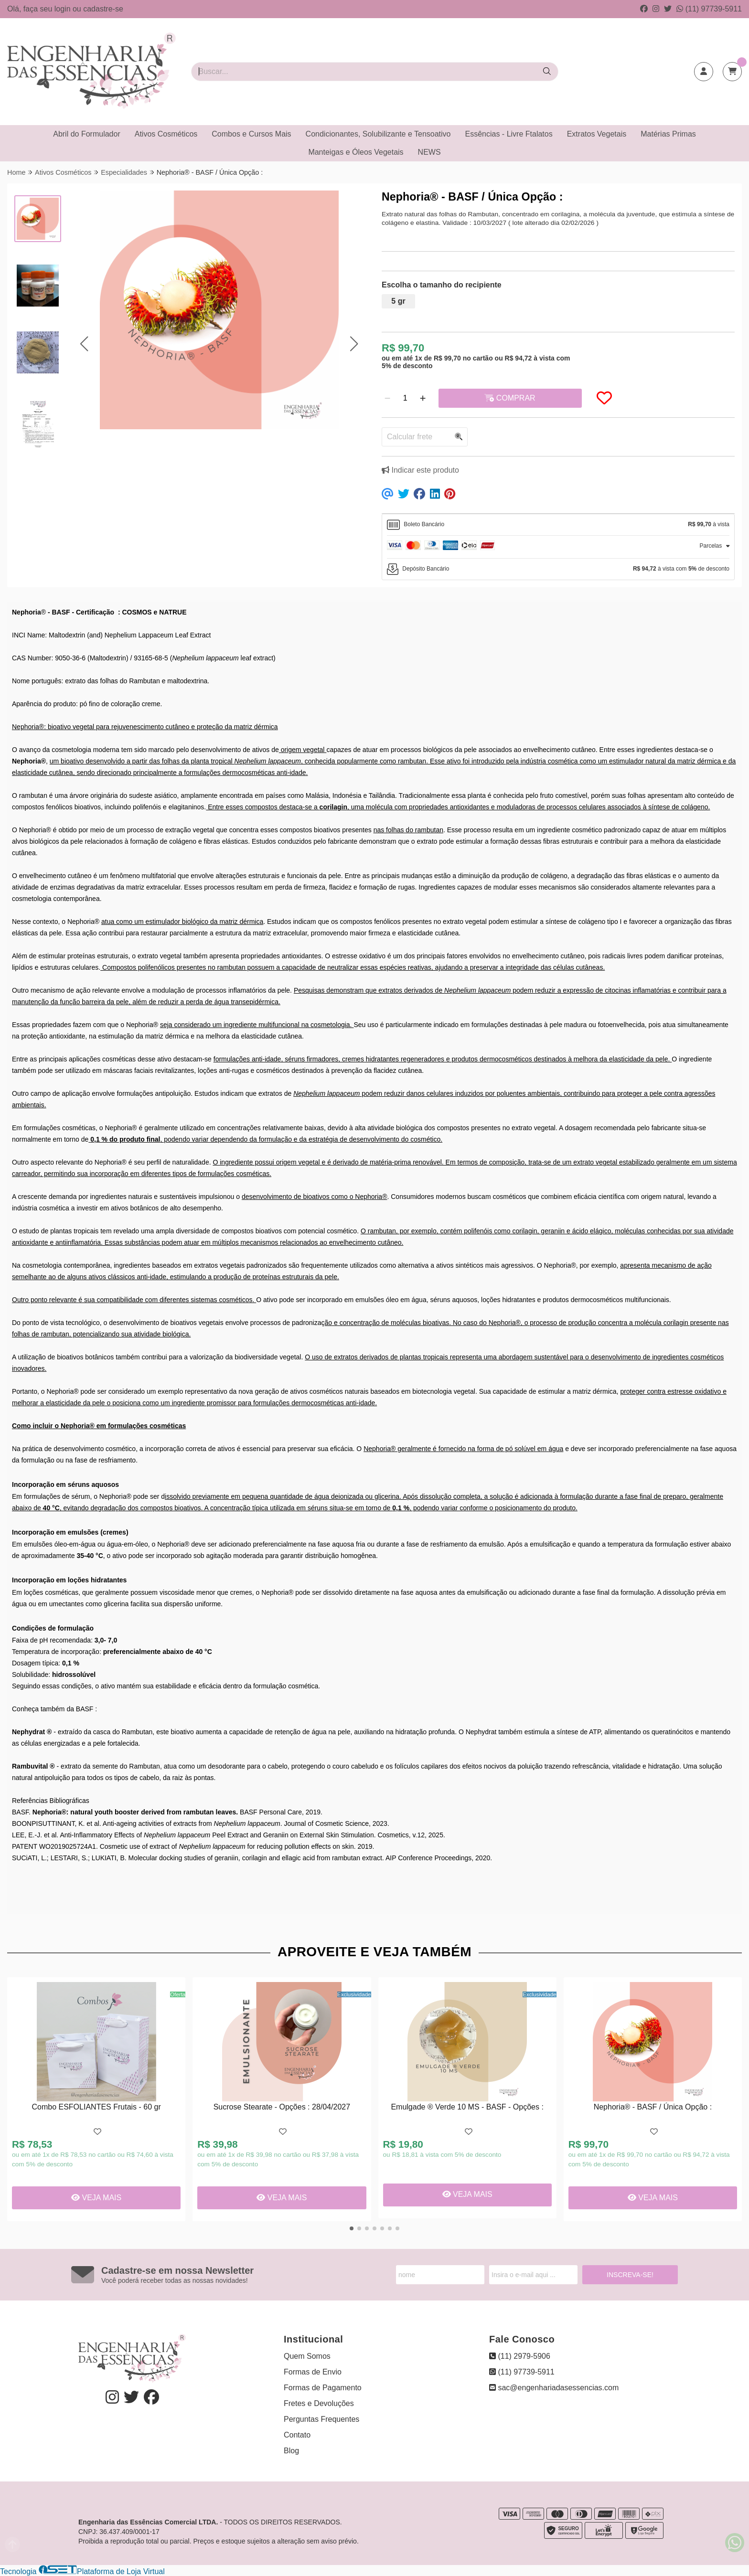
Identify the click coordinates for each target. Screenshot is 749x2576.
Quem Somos (307, 2356)
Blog (291, 2451)
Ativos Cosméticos (166, 134)
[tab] (558, 524)
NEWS (429, 152)
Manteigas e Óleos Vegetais (355, 152)
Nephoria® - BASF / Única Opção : (653, 2107)
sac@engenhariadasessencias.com (554, 2388)
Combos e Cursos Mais (251, 134)
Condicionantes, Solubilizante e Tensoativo (378, 134)
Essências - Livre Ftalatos (509, 134)
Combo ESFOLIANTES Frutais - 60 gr (96, 2107)
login (63, 9)
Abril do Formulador (86, 134)
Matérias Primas (668, 134)
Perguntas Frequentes (321, 2419)
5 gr (398, 301)
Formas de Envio (313, 2372)
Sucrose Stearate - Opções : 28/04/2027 (282, 2107)
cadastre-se (103, 9)
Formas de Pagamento (323, 2388)
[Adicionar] (422, 398)
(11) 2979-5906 (519, 2356)
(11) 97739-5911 (709, 9)
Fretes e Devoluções (319, 2403)
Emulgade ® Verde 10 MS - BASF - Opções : (467, 2107)
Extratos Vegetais (597, 134)
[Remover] (387, 398)
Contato (297, 2435)
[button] (83, 343)
